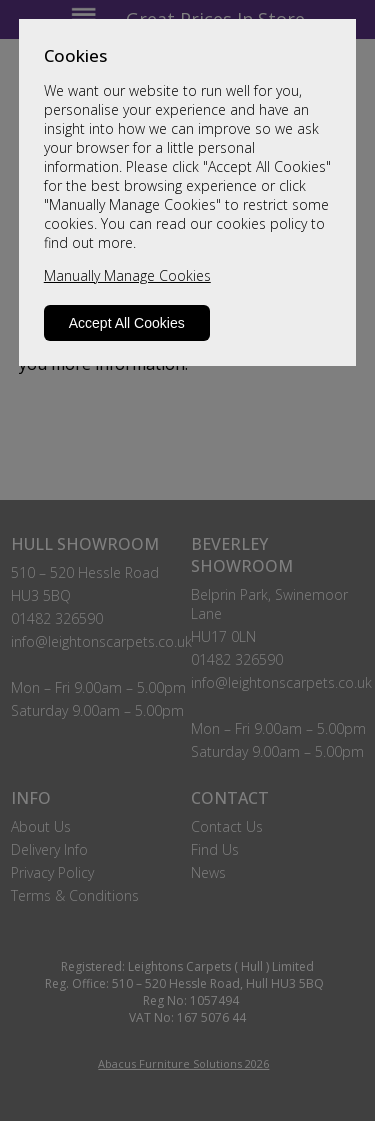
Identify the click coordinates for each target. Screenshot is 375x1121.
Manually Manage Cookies (127, 275)
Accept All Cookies (127, 323)
